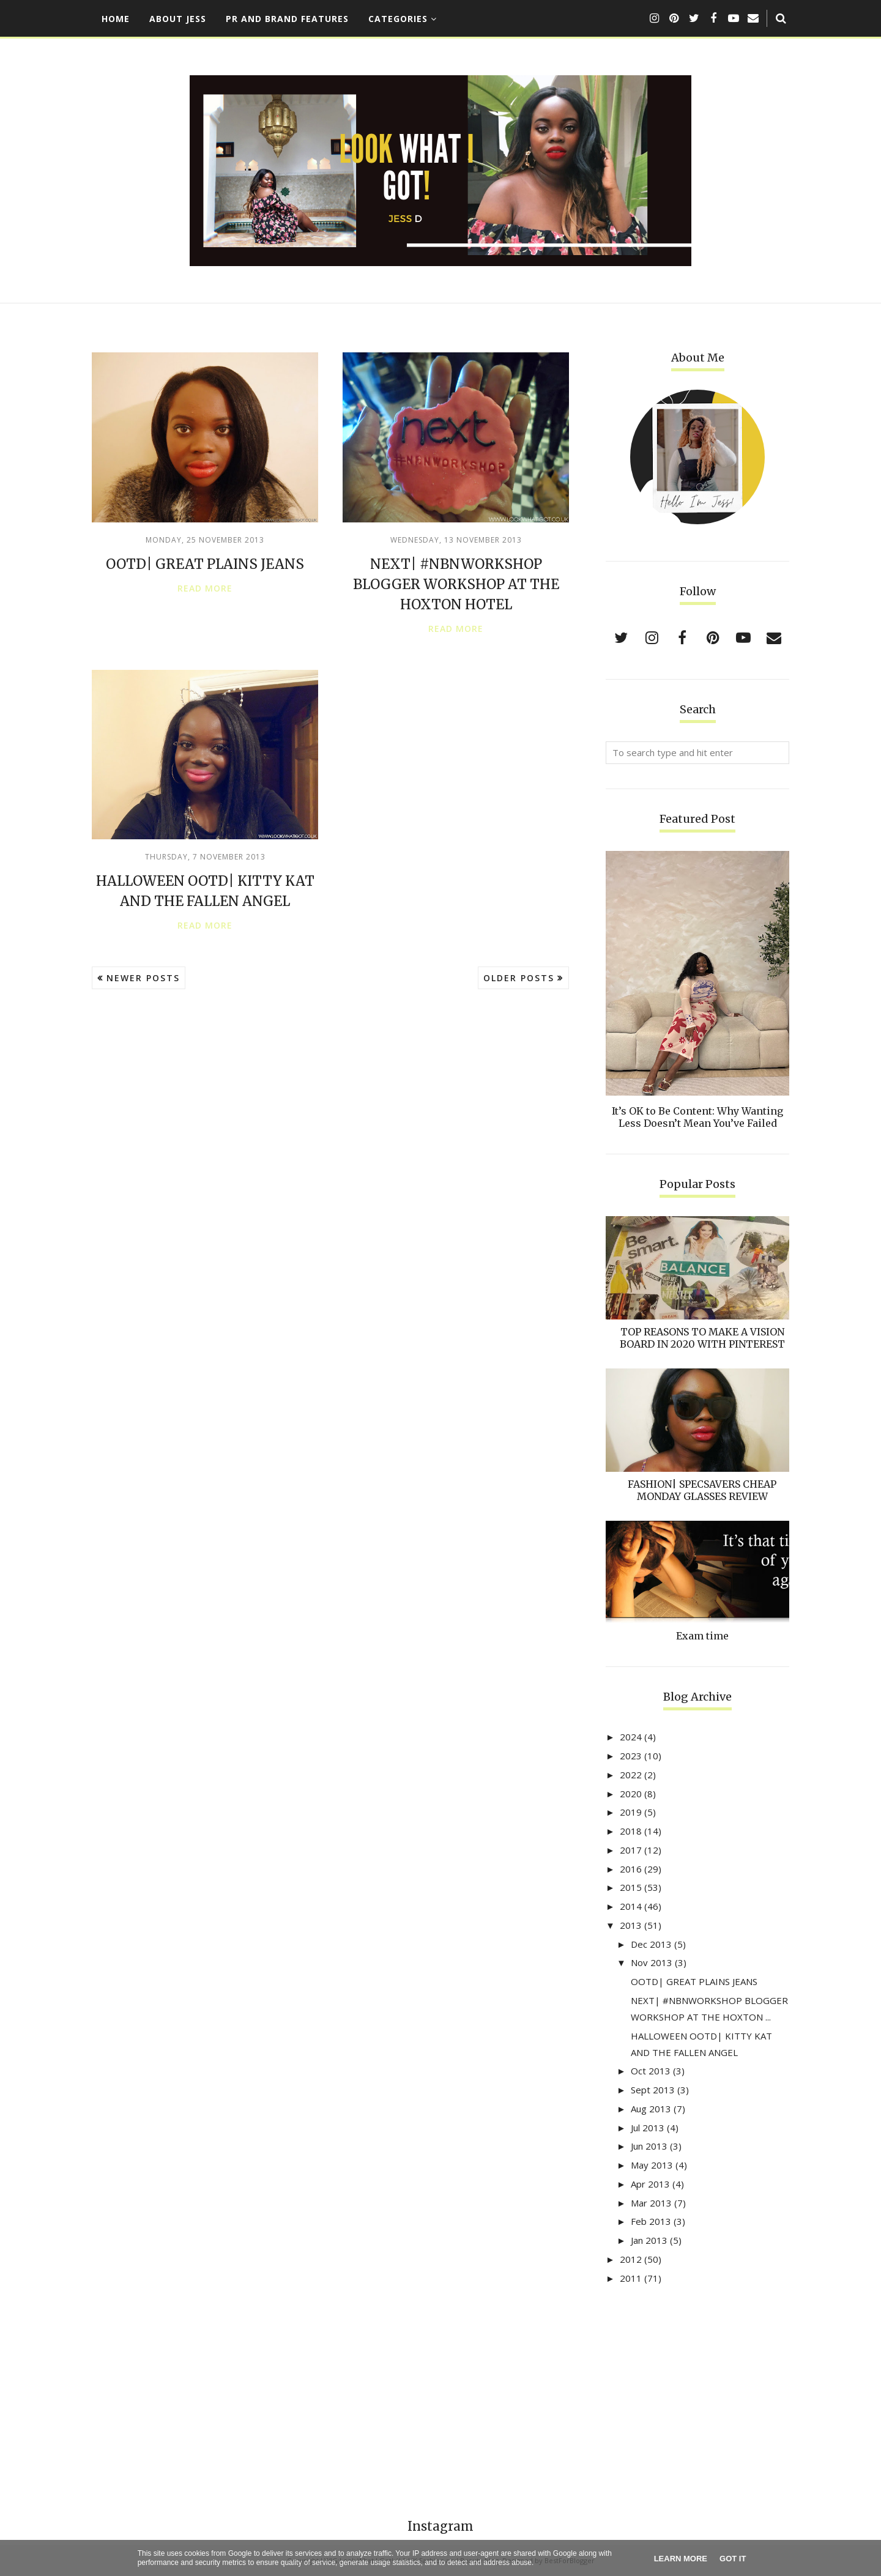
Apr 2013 (650, 2184)
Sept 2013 (653, 2090)
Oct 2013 (651, 2071)
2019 (631, 1812)
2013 (631, 1925)
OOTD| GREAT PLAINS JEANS (205, 564)
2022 (631, 1775)
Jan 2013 (649, 2240)
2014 (631, 1906)
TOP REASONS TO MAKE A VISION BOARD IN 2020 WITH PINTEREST (702, 1338)
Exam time (702, 1636)
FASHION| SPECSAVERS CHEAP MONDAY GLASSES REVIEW (702, 1490)
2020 (631, 1793)
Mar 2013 (651, 2203)
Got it (732, 2558)
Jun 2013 (649, 2146)
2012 (631, 2259)
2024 (631, 1737)
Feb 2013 (651, 2221)
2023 (631, 1756)
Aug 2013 (651, 2109)
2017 (631, 1850)
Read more (204, 588)
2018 (631, 1831)
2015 (631, 1887)
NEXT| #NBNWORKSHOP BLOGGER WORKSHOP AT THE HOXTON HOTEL (456, 584)
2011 (631, 2278)
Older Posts (518, 978)
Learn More (680, 2558)
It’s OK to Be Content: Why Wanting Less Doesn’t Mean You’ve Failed (697, 1117)
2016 (631, 1869)
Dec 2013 (651, 1944)
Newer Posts (143, 978)
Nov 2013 (651, 1962)
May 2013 (652, 2165)
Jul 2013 (647, 2127)
